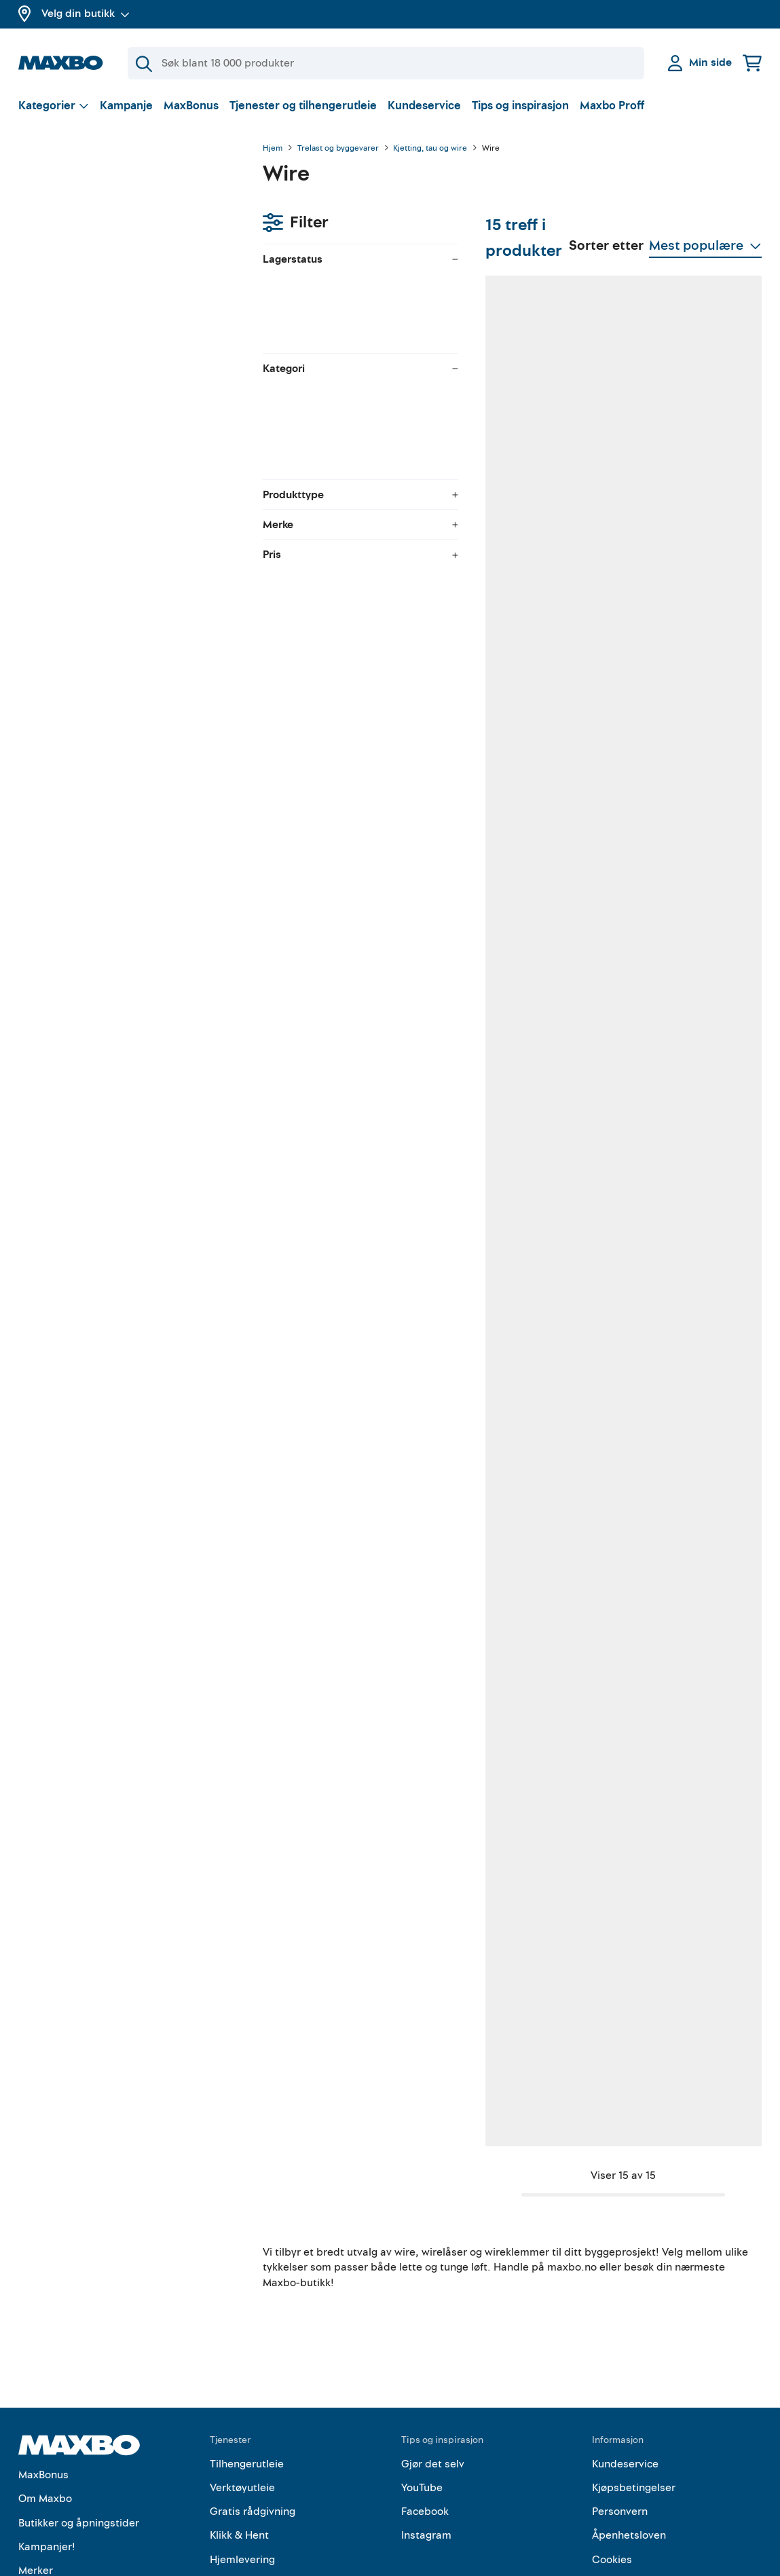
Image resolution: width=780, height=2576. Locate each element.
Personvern (620, 2427)
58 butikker (517, 921)
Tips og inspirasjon (520, 105)
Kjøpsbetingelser (633, 2403)
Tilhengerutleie (247, 2379)
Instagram (426, 2451)
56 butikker (679, 1639)
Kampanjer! (46, 2462)
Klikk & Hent (239, 2451)
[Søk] (386, 63)
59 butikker (517, 1280)
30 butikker (355, 1280)
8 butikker (677, 921)
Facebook (425, 2427)
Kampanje (126, 105)
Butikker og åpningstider (78, 2438)
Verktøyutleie (242, 2403)
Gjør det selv (432, 2379)
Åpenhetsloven (629, 2451)
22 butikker (517, 1998)
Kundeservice (424, 105)
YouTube (422, 2403)
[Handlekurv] (752, 63)
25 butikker (355, 921)
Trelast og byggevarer (338, 149)
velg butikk (116, 220)
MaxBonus (191, 105)
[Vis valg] (53, 105)
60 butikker (679, 562)
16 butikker (679, 1998)
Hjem (272, 149)
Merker (35, 2486)
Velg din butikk (85, 13)
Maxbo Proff (612, 105)
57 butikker (355, 562)
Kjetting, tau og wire (430, 149)
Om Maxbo (45, 2415)
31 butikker (516, 562)
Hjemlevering (242, 2475)
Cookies (612, 2475)
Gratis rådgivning (252, 2427)
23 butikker (355, 1998)
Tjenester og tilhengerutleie (303, 105)
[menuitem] (127, 329)
